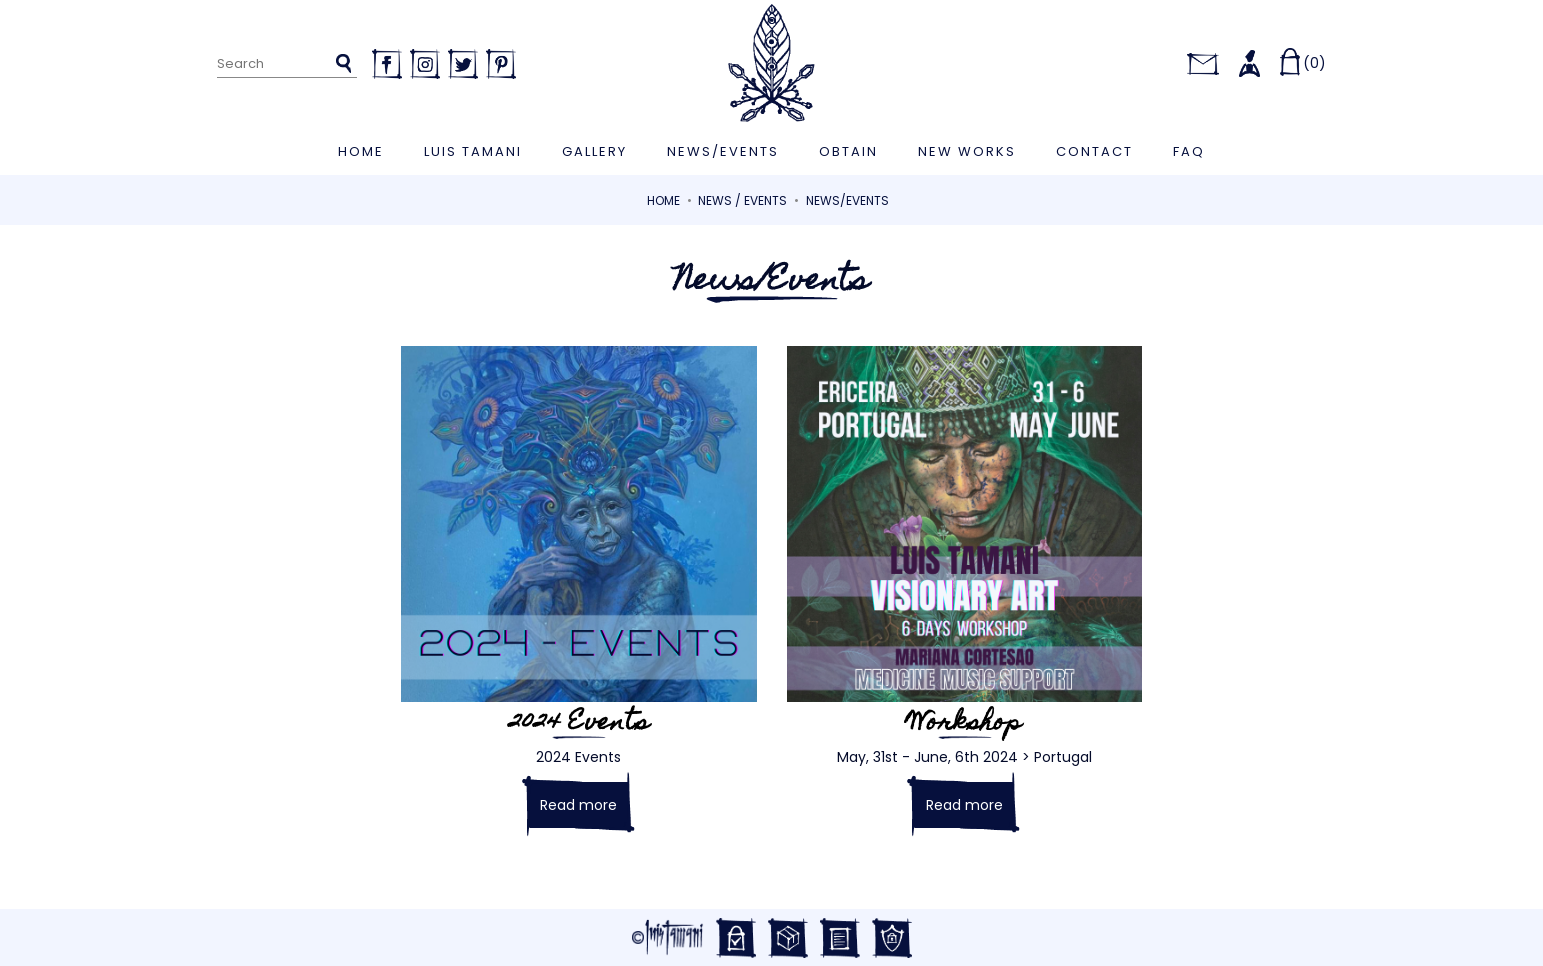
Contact (1094, 151)
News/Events (723, 151)
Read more (578, 805)
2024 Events (579, 724)
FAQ (1189, 151)
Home (361, 151)
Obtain (848, 151)
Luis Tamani (473, 151)
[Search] (287, 64)
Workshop (964, 724)
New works (967, 151)
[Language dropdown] (1154, 63)
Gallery (594, 151)
